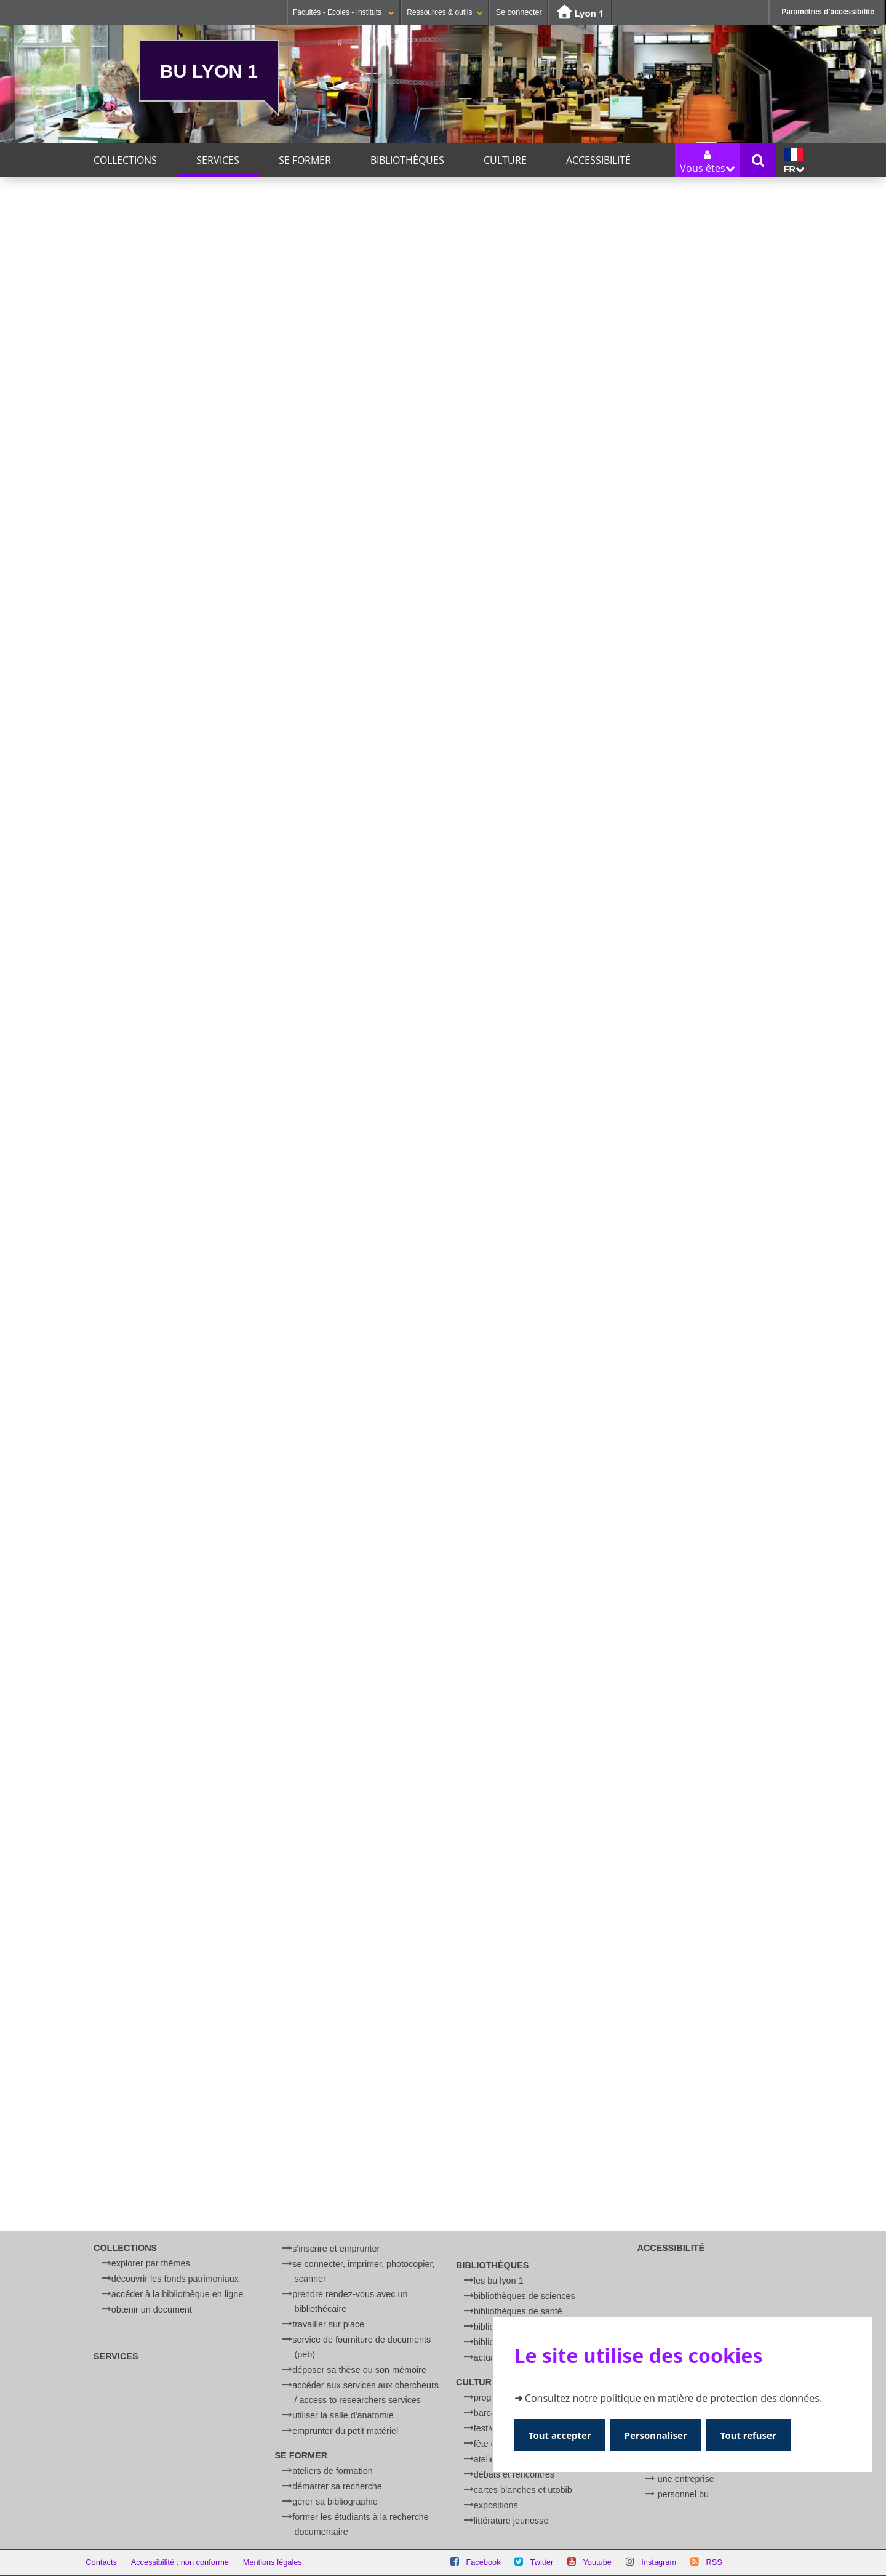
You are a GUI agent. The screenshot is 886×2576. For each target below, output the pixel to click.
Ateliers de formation (332, 2471)
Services (217, 160)
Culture (505, 160)
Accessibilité (598, 160)
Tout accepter (561, 2434)
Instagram (658, 2562)
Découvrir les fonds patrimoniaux (175, 2279)
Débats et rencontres (514, 2474)
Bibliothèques (407, 160)
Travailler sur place (328, 2324)
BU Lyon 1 (209, 70)
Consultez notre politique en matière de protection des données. (673, 2397)
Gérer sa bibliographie (334, 2501)
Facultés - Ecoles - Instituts (343, 12)
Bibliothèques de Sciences (524, 2296)
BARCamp (491, 2413)
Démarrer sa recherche (337, 2486)
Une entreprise (686, 2479)
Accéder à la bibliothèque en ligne (177, 2294)
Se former (305, 160)
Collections (125, 160)
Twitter (542, 2562)
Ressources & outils (445, 12)
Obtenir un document (151, 2309)
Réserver (372, 819)
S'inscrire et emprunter (336, 2248)
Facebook (483, 2562)
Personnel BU (683, 2494)
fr (794, 161)
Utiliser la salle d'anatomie (342, 2415)
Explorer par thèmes (150, 2263)
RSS (714, 2562)
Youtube (597, 2562)
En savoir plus (771, 1752)
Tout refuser (755, 2434)
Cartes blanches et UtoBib (523, 2490)
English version (688, 1752)
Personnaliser (660, 2434)
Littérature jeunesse (511, 2521)
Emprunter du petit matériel (345, 2431)
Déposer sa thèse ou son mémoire (359, 2370)
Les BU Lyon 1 (499, 2280)
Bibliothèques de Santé (518, 2311)
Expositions (496, 2505)
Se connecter (518, 12)
